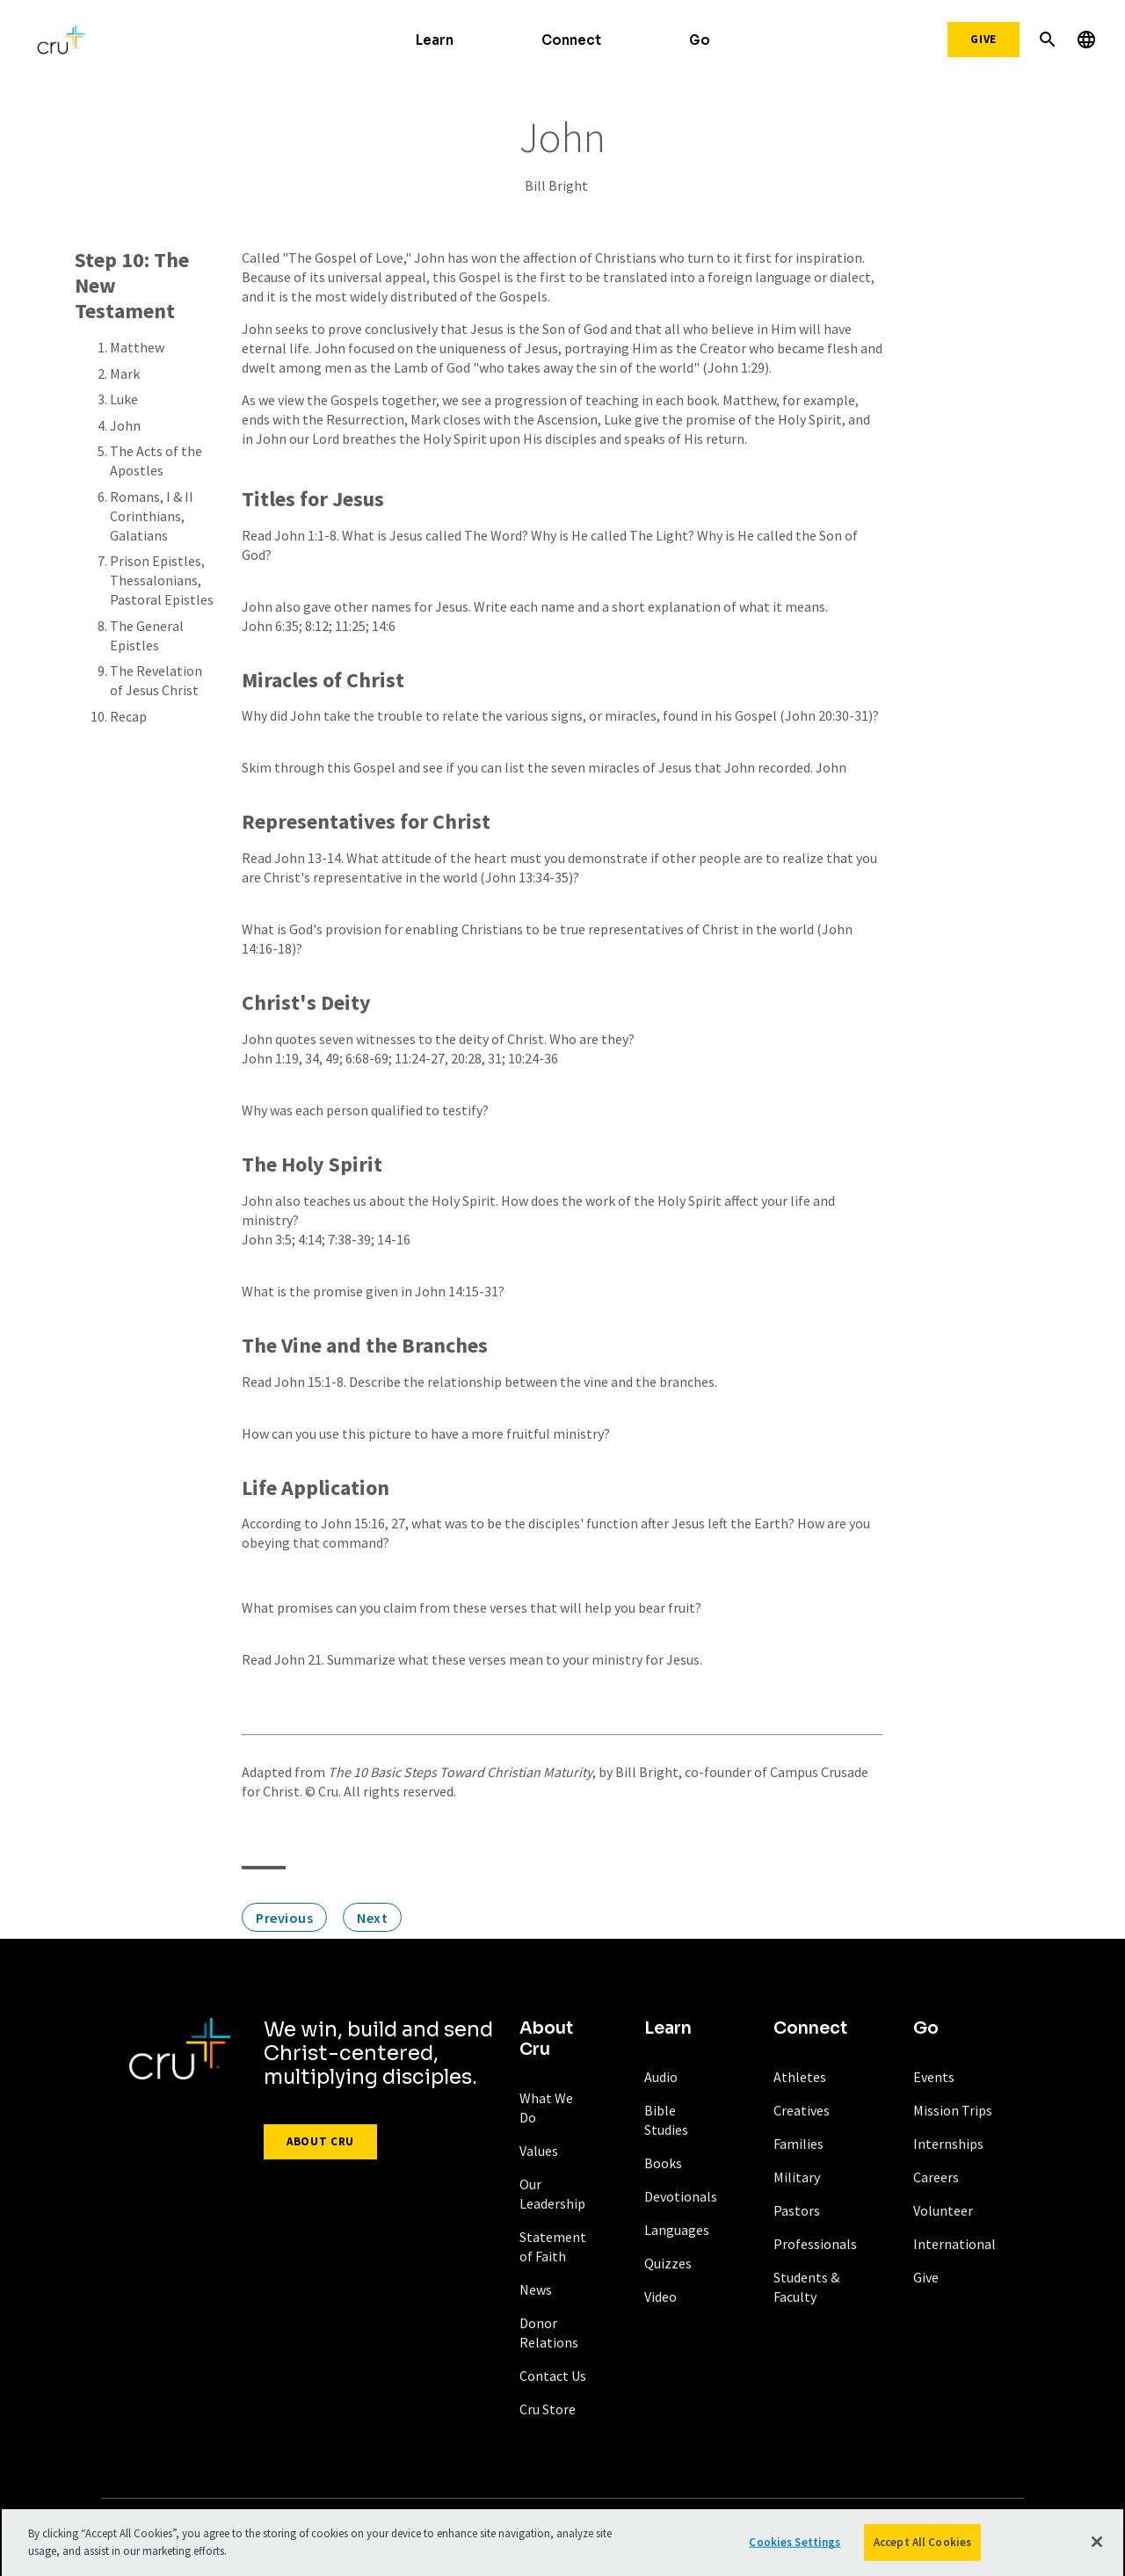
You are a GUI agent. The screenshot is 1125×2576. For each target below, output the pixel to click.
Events (933, 2077)
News (535, 2289)
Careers (936, 2177)
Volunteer (943, 2210)
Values (538, 2150)
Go (699, 40)
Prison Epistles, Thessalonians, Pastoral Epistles (162, 580)
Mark (125, 373)
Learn (435, 40)
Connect (571, 40)
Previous (284, 1918)
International (954, 2244)
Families (798, 2143)
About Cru (320, 2141)
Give (983, 39)
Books (663, 2163)
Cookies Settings (794, 2548)
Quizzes (668, 2263)
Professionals (815, 2244)
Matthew (137, 347)
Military (796, 2177)
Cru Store (547, 2409)
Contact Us (552, 2375)
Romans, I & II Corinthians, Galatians (151, 516)
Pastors (796, 2210)
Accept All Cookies (922, 2548)
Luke (124, 399)
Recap (128, 716)
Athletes (799, 2077)
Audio (661, 2077)
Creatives (801, 2110)
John (125, 425)
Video (660, 2296)
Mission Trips (952, 2110)
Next (372, 1918)
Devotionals (680, 2196)
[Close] (1097, 2548)
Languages (676, 2230)
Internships (948, 2143)
